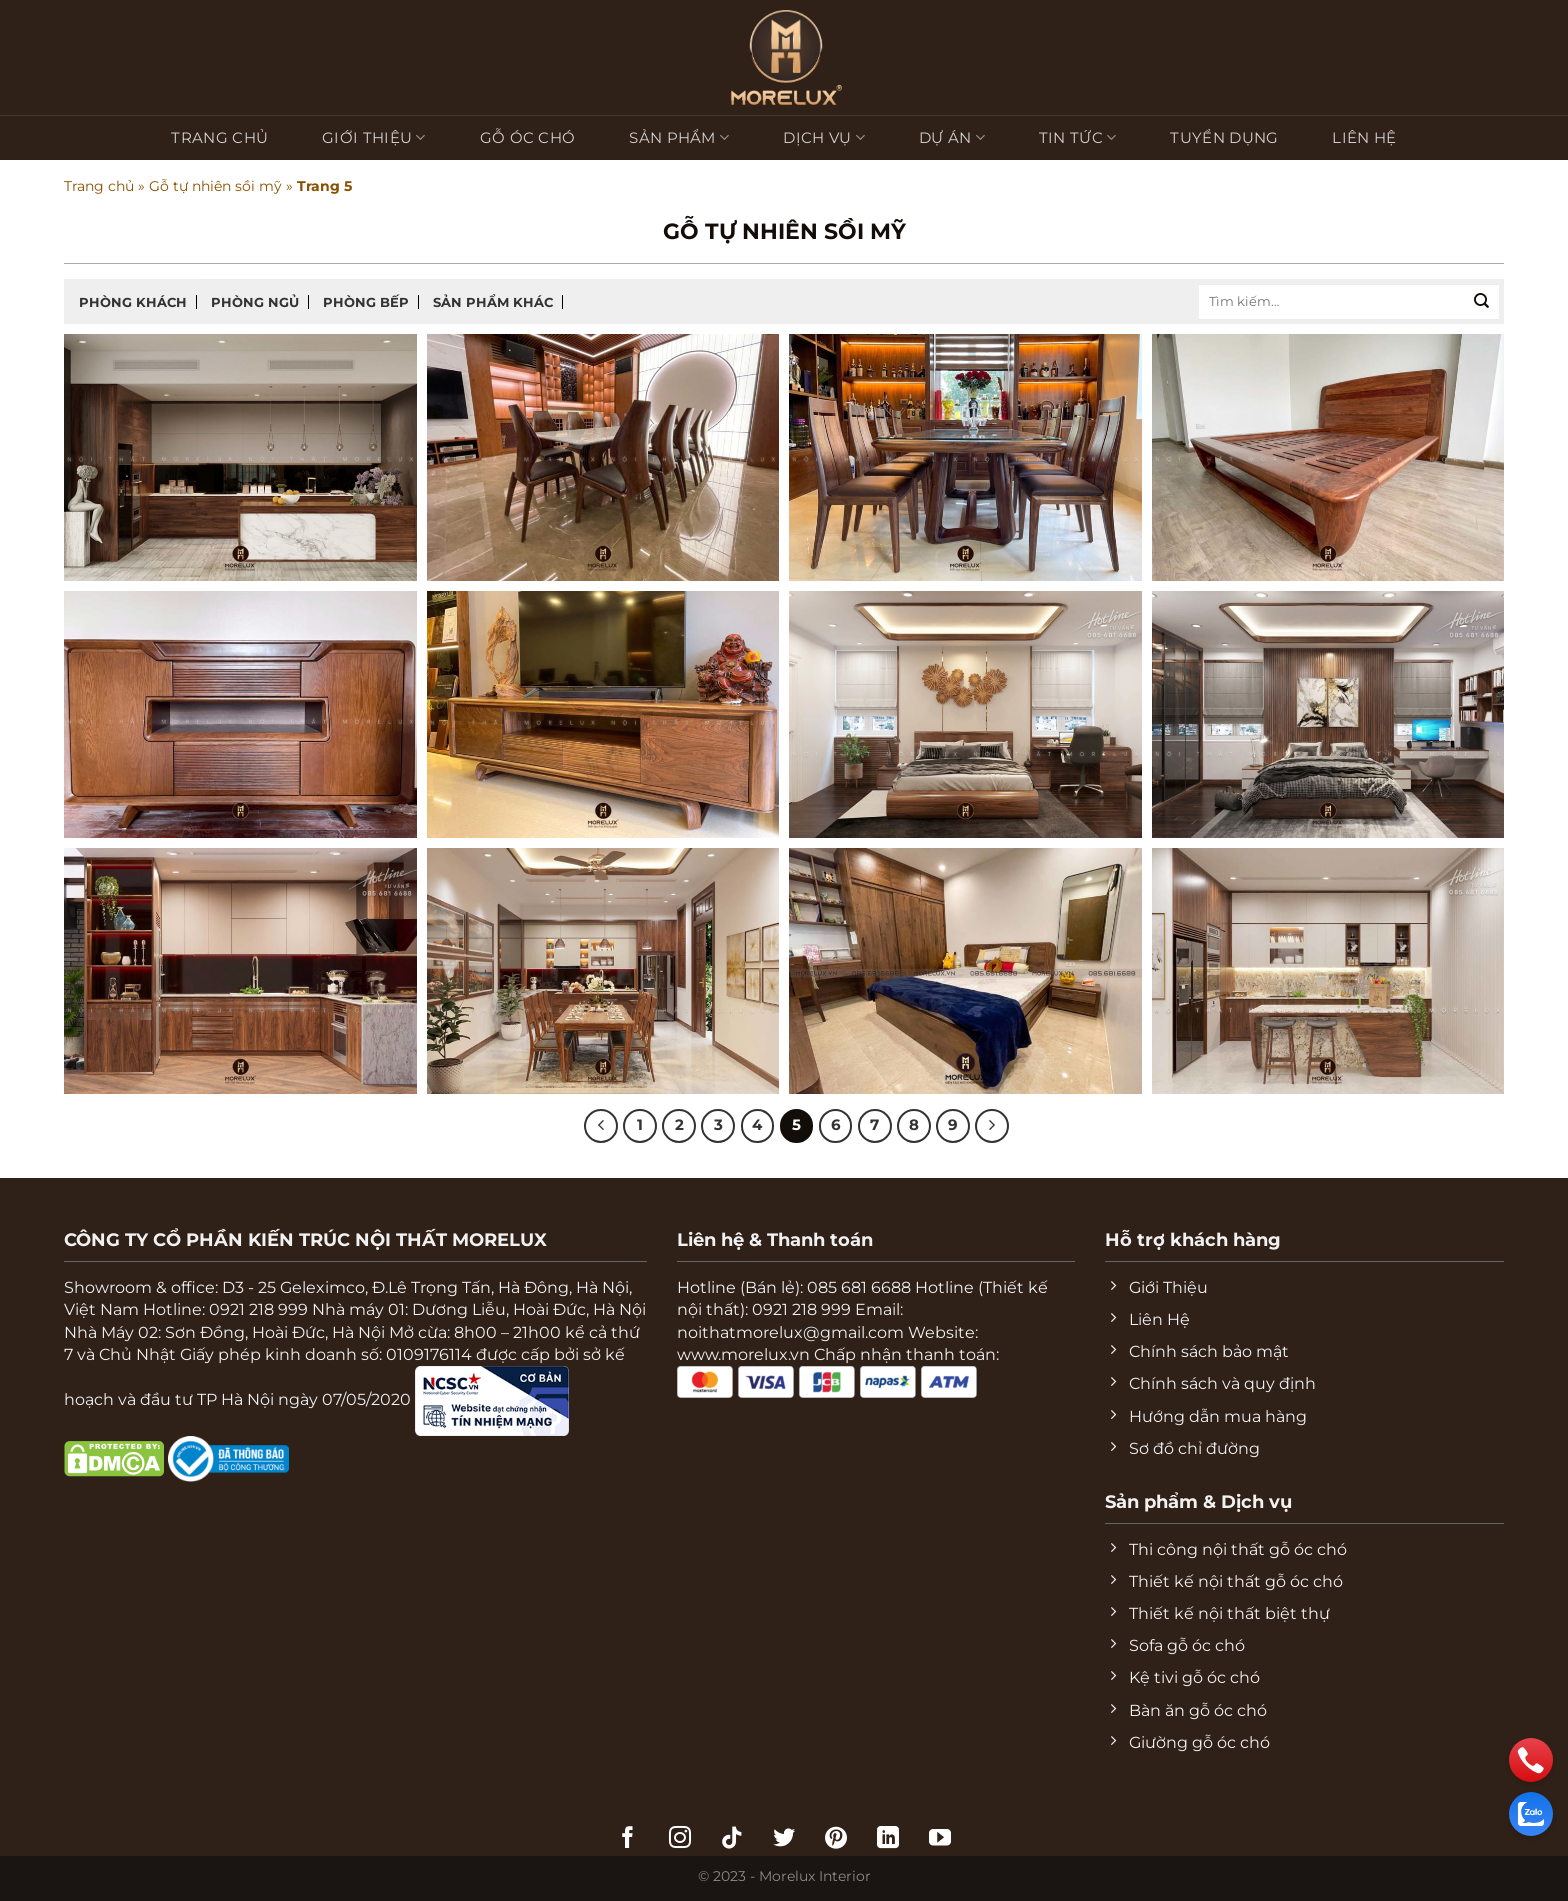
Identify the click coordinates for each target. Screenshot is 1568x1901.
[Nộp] (1482, 302)
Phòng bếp (366, 302)
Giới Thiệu (374, 138)
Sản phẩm (679, 138)
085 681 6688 (859, 1287)
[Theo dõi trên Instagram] (680, 1839)
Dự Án (952, 138)
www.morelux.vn (743, 1354)
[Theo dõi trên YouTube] (940, 1839)
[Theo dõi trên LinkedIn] (888, 1839)
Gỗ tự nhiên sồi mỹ (215, 186)
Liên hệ (1364, 137)
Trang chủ (219, 137)
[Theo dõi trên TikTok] (732, 1839)
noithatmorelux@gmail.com (790, 1332)
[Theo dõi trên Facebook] (628, 1839)
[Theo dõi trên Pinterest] (836, 1839)
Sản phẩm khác (493, 302)
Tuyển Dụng (1224, 137)
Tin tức (1078, 138)
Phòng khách (133, 302)
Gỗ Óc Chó (528, 137)
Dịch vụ (824, 138)
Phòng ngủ (255, 302)
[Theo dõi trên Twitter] (784, 1839)
